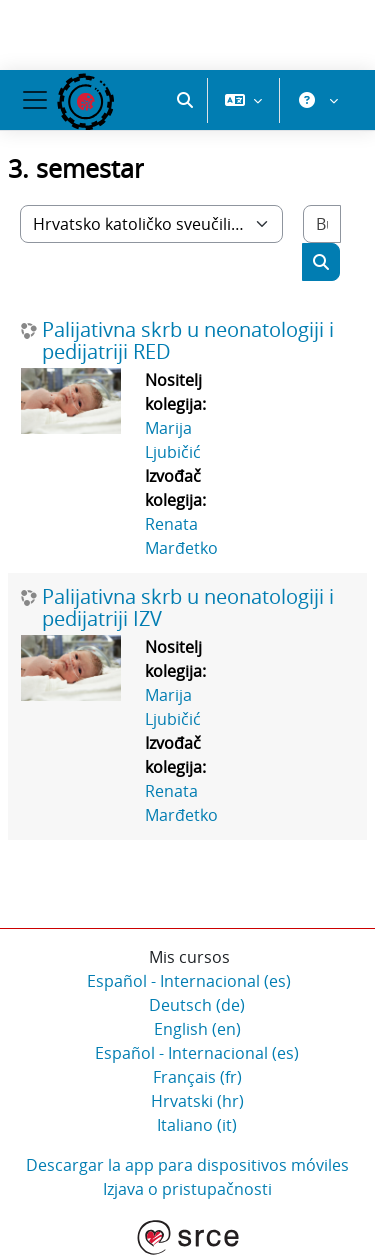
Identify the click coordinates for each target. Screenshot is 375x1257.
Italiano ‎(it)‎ (197, 1125)
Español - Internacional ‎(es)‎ (189, 981)
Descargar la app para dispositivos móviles (187, 1165)
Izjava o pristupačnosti (187, 1189)
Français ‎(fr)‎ (197, 1077)
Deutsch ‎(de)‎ (197, 1005)
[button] (185, 100)
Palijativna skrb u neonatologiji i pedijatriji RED (188, 341)
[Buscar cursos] (322, 224)
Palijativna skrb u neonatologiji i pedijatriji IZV (188, 608)
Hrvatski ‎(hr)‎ (197, 1101)
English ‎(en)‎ (197, 1029)
